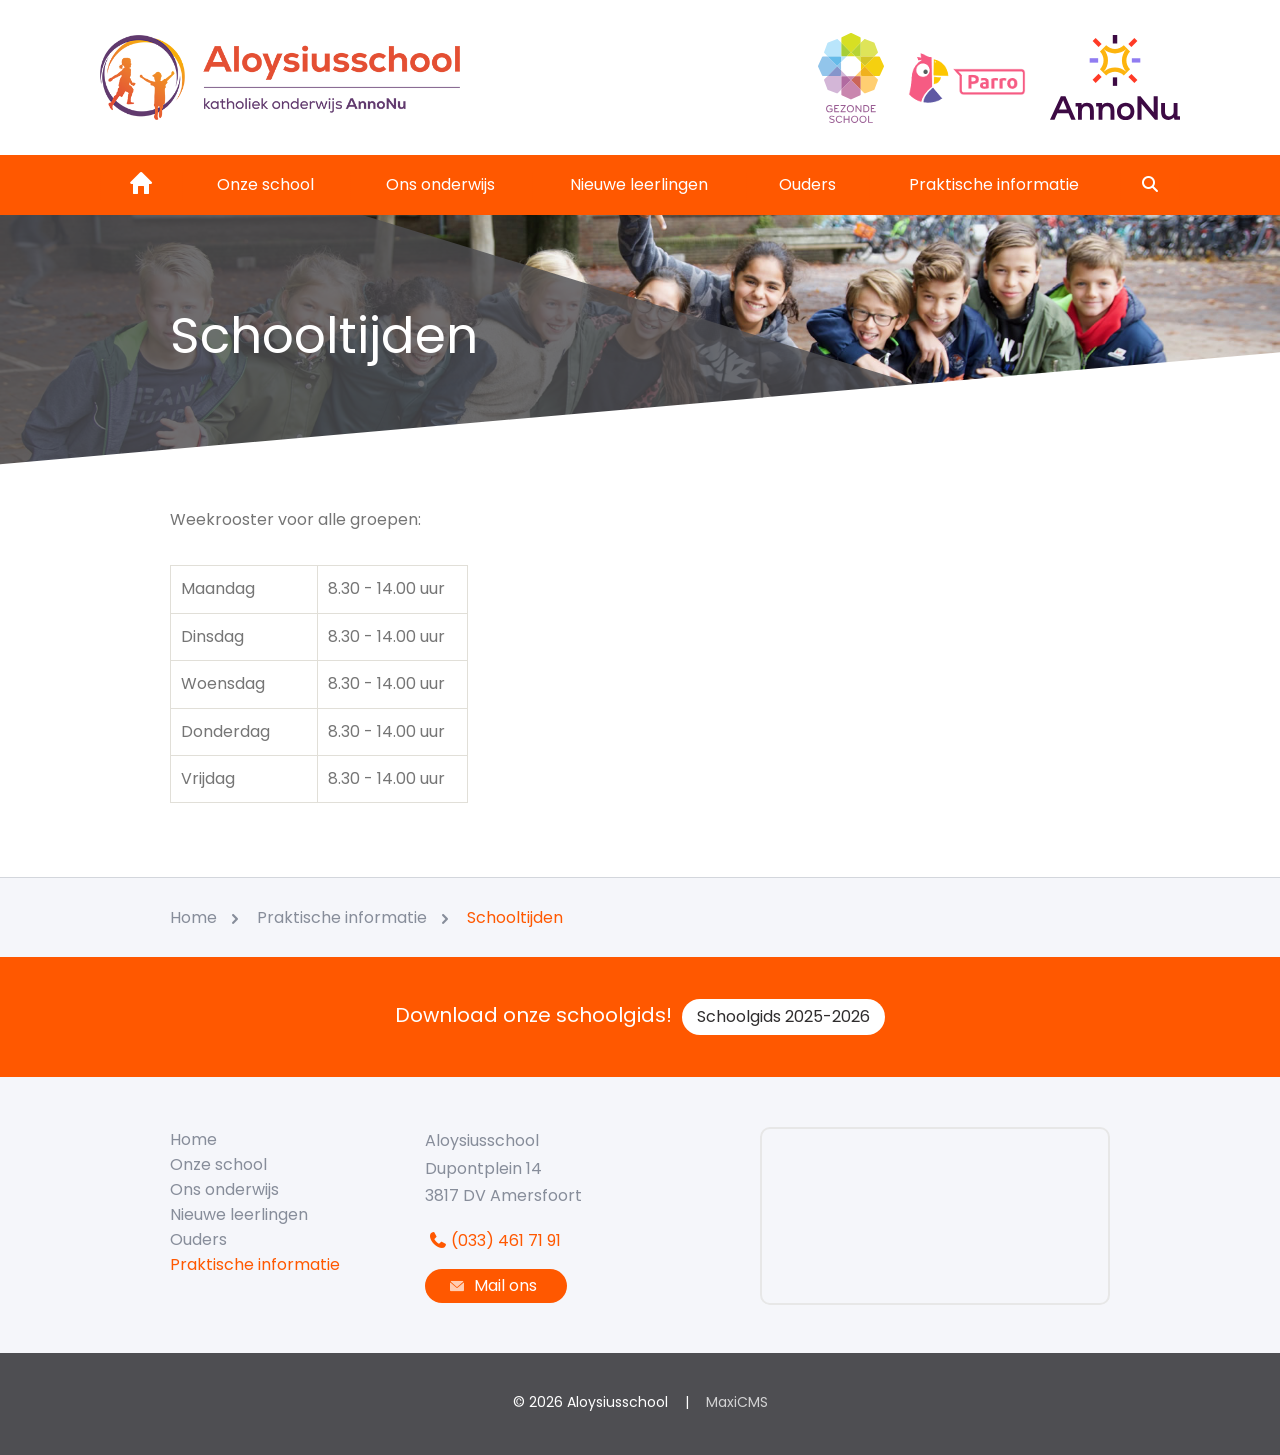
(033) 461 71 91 (493, 1240)
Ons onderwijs (440, 184)
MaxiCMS (737, 1402)
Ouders (807, 184)
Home (193, 1139)
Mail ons (491, 1285)
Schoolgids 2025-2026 (783, 1016)
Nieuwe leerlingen (639, 184)
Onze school (265, 184)
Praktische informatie (994, 184)
